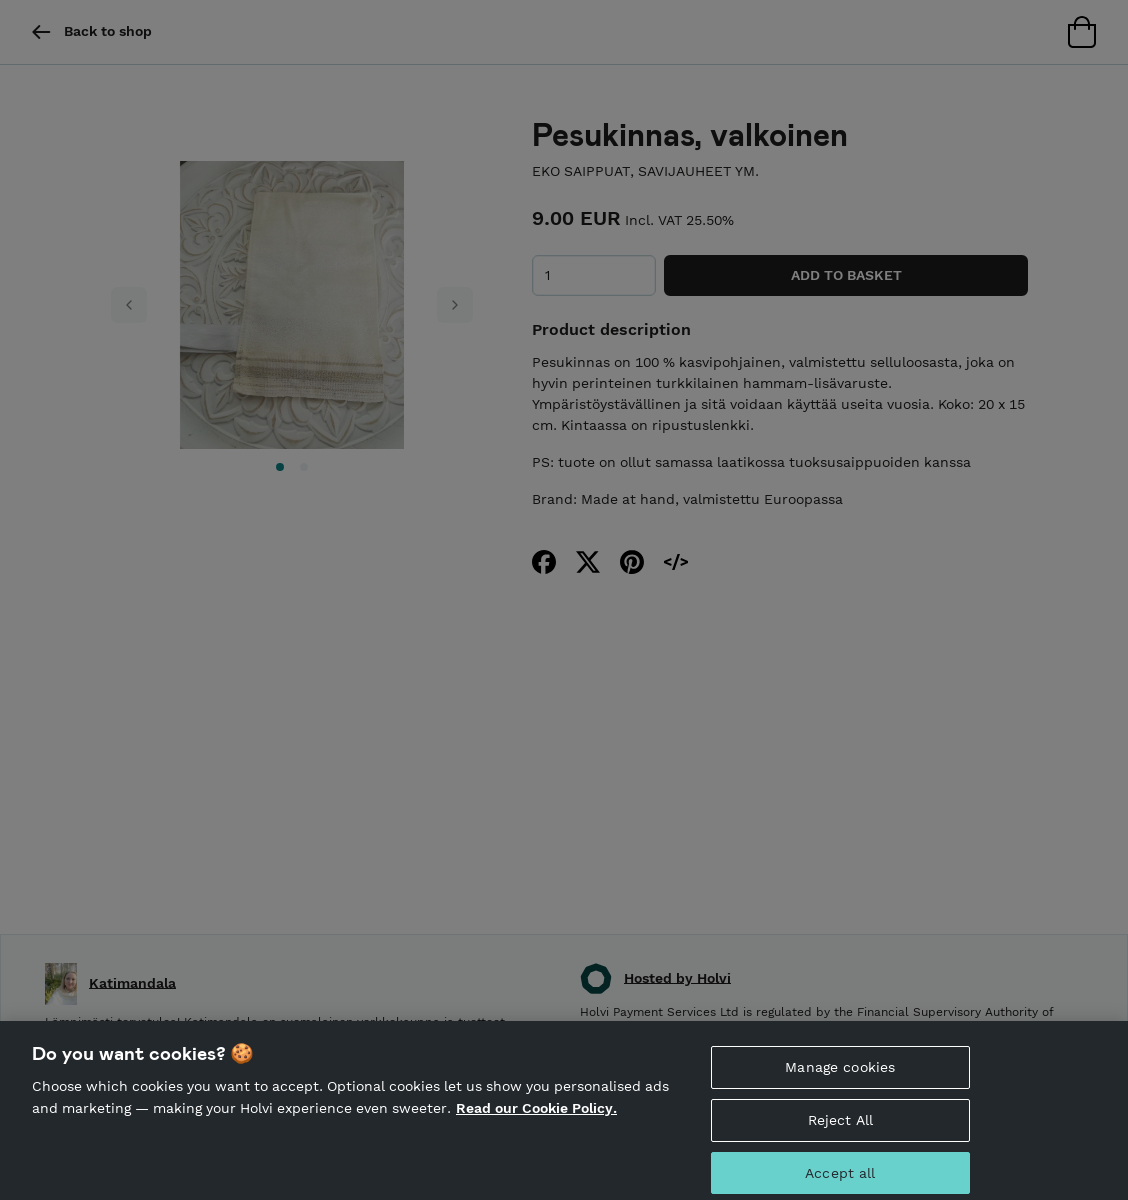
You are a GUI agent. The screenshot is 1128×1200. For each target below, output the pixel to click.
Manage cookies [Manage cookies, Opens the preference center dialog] (840, 1072)
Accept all (840, 1178)
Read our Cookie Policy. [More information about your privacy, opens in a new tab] (536, 1113)
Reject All (840, 1125)
